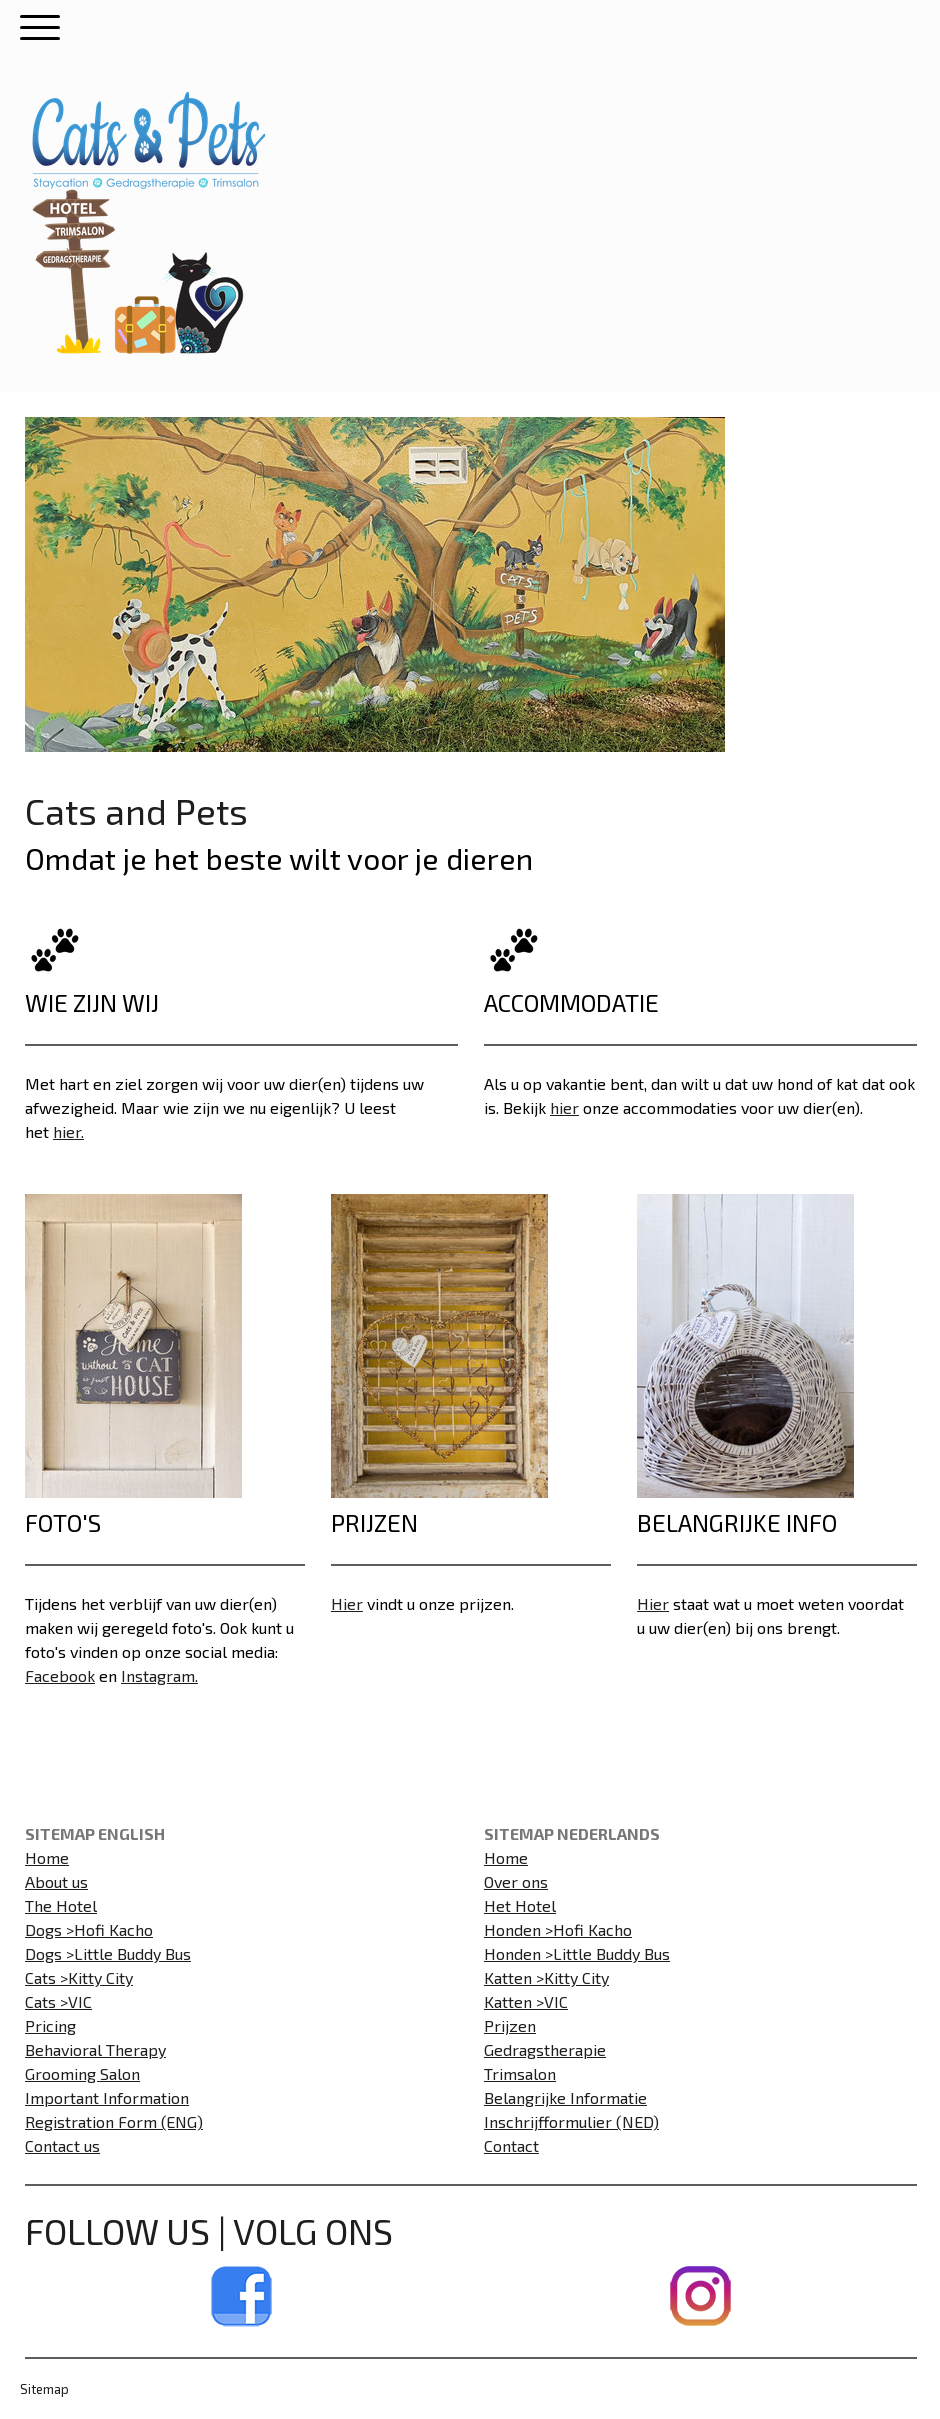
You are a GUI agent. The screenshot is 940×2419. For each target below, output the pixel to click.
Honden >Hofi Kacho (558, 1929)
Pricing (50, 2025)
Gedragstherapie (545, 2049)
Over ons (516, 1881)
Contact (511, 2145)
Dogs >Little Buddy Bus (108, 1953)
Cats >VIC (58, 2001)
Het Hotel (520, 1905)
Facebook (60, 1675)
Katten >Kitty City (546, 1977)
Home (47, 1857)
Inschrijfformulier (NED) (571, 2121)
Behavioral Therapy (95, 2049)
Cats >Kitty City (79, 1977)
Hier (347, 1603)
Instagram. (159, 1675)
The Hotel (61, 1905)
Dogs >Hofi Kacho (89, 1929)
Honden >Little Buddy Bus (577, 1953)
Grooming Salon (82, 2073)
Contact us (62, 2145)
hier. (68, 1131)
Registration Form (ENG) (114, 2121)
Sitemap (44, 2389)
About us (56, 1881)
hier (564, 1107)
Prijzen (510, 2025)
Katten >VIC (526, 2001)
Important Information (107, 2097)
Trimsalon (520, 2073)
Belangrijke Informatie (565, 2097)
